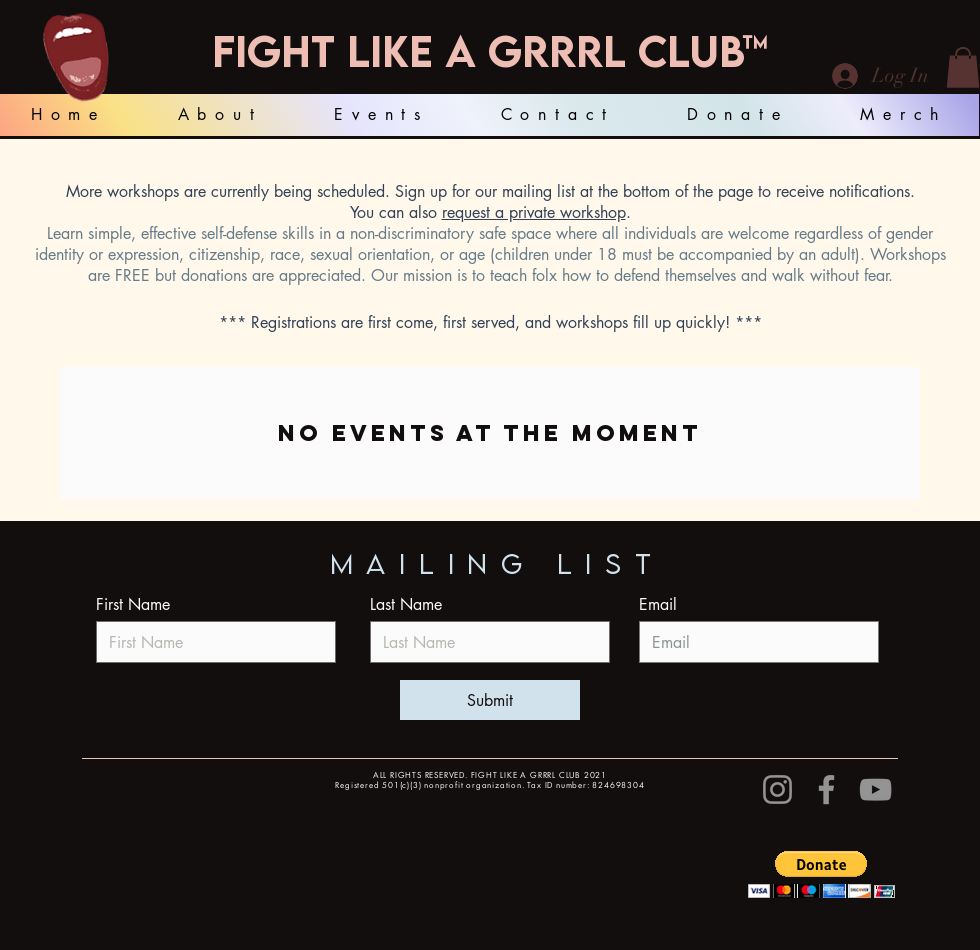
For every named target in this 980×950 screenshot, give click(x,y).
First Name (133, 605)
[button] (963, 67)
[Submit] (490, 700)
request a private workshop (534, 212)
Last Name (406, 605)
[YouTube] (875, 789)
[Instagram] (777, 789)
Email (658, 605)
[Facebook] (826, 789)
